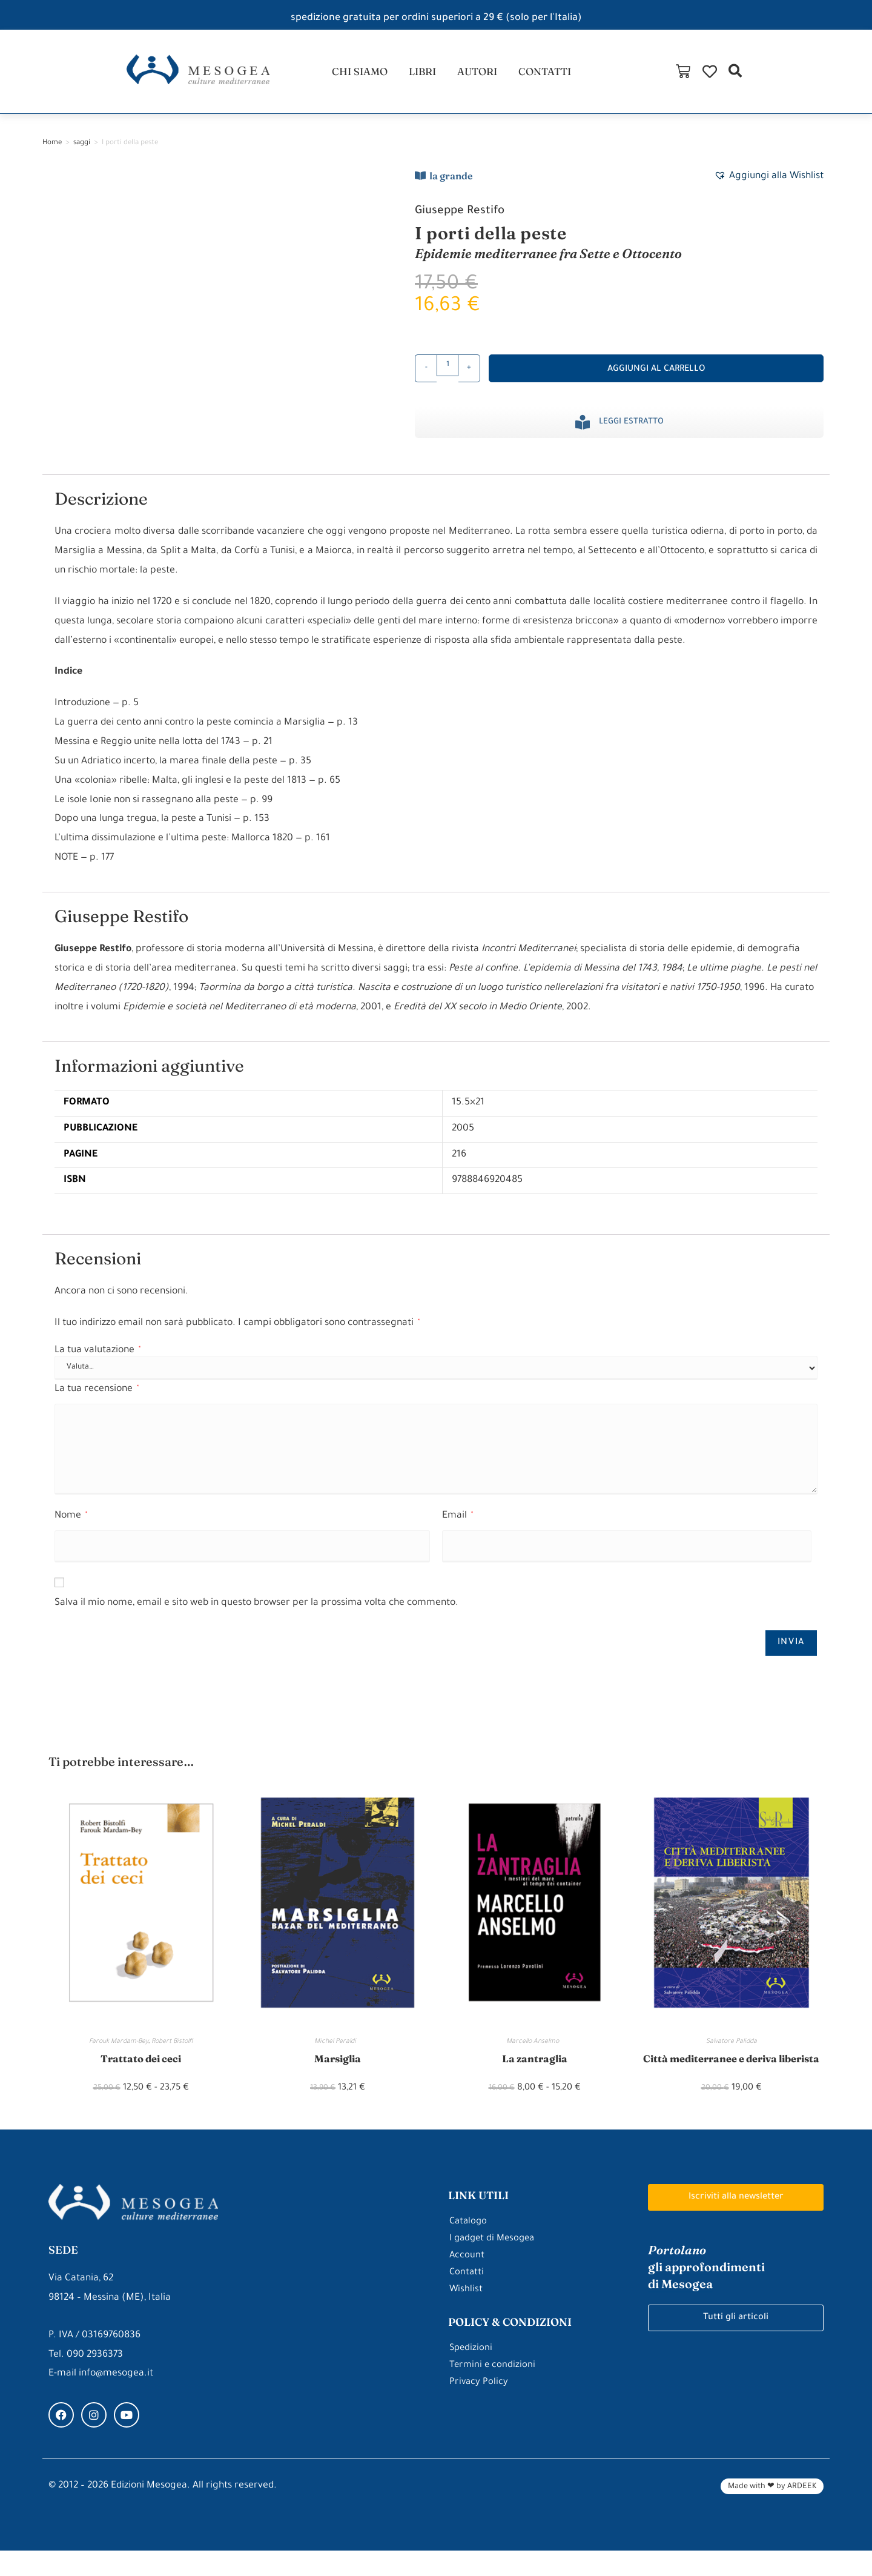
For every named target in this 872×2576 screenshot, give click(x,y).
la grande (451, 183)
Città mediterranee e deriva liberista (731, 2074)
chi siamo (354, 74)
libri (420, 74)
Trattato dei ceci (141, 2066)
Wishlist (466, 2315)
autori (478, 74)
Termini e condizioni (493, 2391)
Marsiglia (337, 2066)
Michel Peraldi (338, 2049)
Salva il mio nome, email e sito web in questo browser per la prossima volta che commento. (256, 1610)
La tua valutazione (97, 1358)
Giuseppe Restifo (466, 218)
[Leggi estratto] (582, 430)
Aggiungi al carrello (656, 377)
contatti (549, 74)
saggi (81, 150)
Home (52, 150)
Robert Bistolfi (172, 2049)
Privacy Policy (479, 2408)
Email (457, 1524)
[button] (856, 75)
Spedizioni (471, 2374)
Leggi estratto (631, 429)
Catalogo (469, 2247)
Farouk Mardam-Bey (118, 2049)
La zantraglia (535, 2066)
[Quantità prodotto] (447, 373)
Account (467, 2281)
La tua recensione (96, 1397)
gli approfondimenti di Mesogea (711, 2293)
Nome (70, 1524)
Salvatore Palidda (731, 2049)
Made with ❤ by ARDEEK (772, 2512)
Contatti (467, 2298)
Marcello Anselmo (534, 2049)
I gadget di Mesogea (494, 2264)
